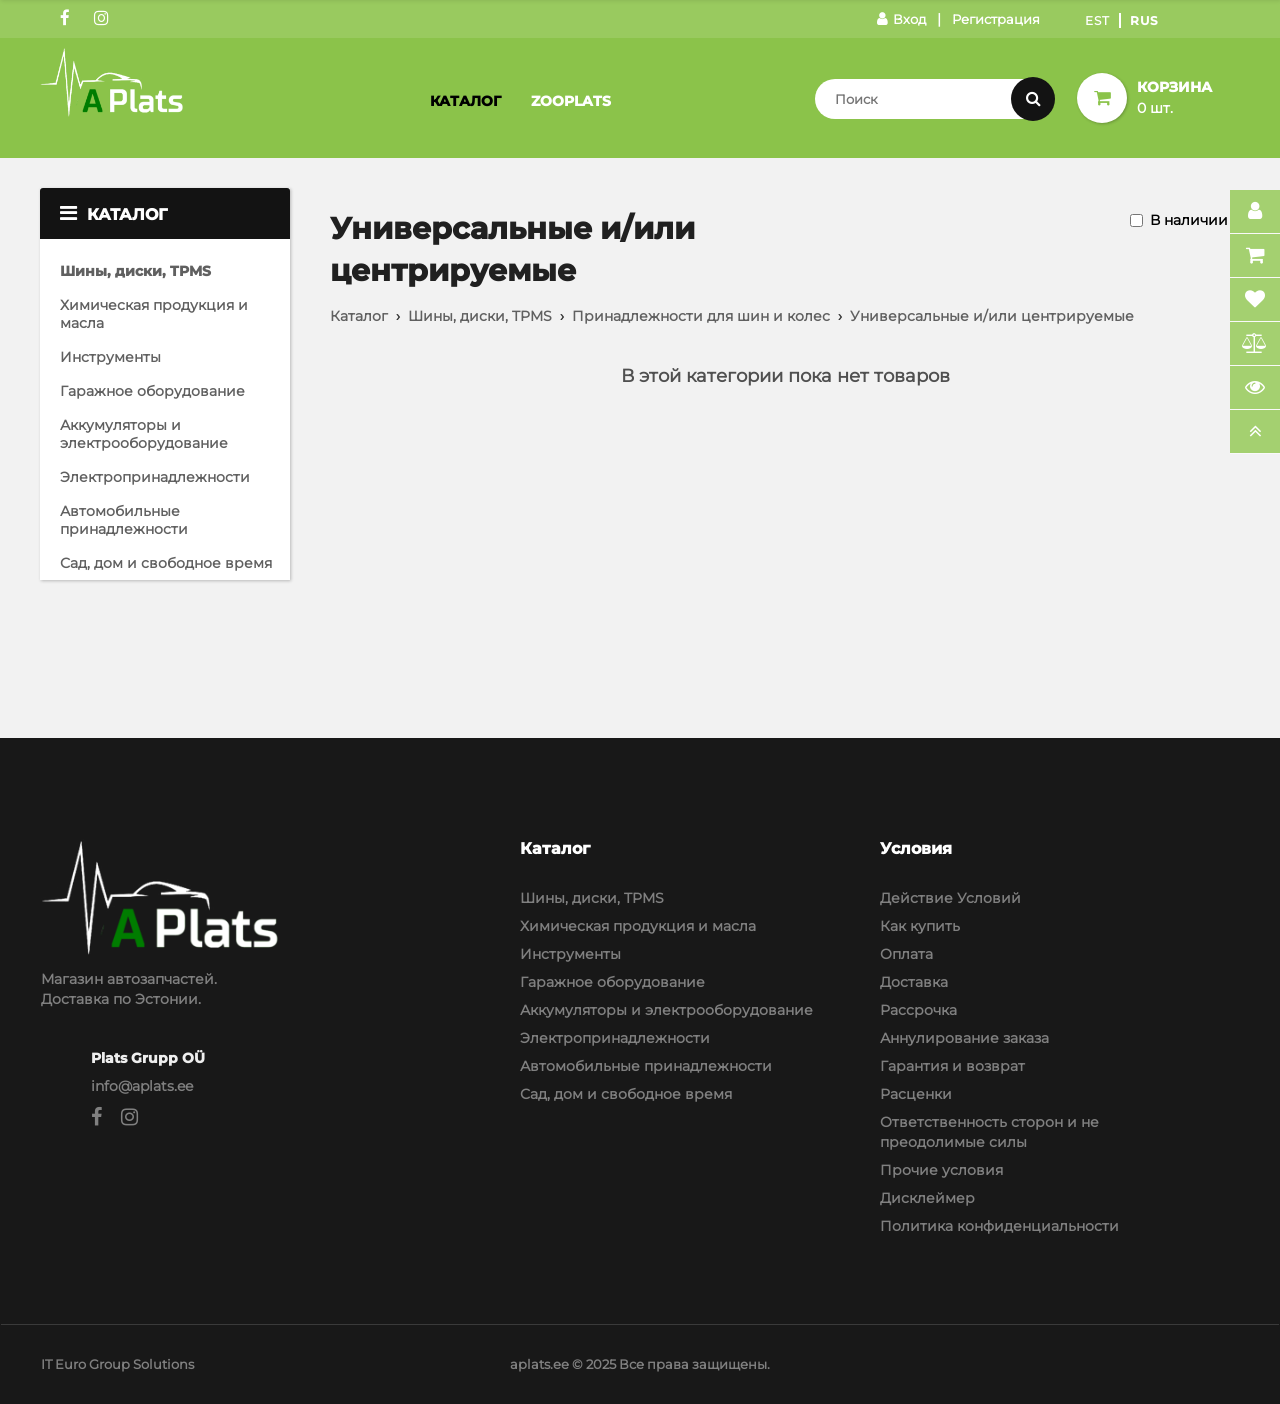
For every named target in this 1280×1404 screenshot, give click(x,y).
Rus (1144, 20)
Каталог (465, 101)
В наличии (1189, 220)
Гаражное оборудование (152, 391)
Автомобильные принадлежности (124, 520)
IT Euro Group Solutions (117, 1364)
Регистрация (996, 19)
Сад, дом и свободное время (166, 563)
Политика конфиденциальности (999, 1226)
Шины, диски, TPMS (135, 271)
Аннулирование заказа (964, 1038)
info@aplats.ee (142, 1086)
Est (1097, 20)
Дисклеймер (927, 1198)
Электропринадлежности (155, 477)
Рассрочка (918, 1010)
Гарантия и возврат (952, 1066)
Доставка (914, 982)
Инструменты (110, 357)
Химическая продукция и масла (154, 314)
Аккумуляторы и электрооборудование (144, 434)
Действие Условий (950, 898)
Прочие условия (941, 1170)
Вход (901, 19)
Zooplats (571, 101)
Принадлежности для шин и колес (701, 316)
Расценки (916, 1094)
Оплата (906, 954)
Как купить (920, 926)
